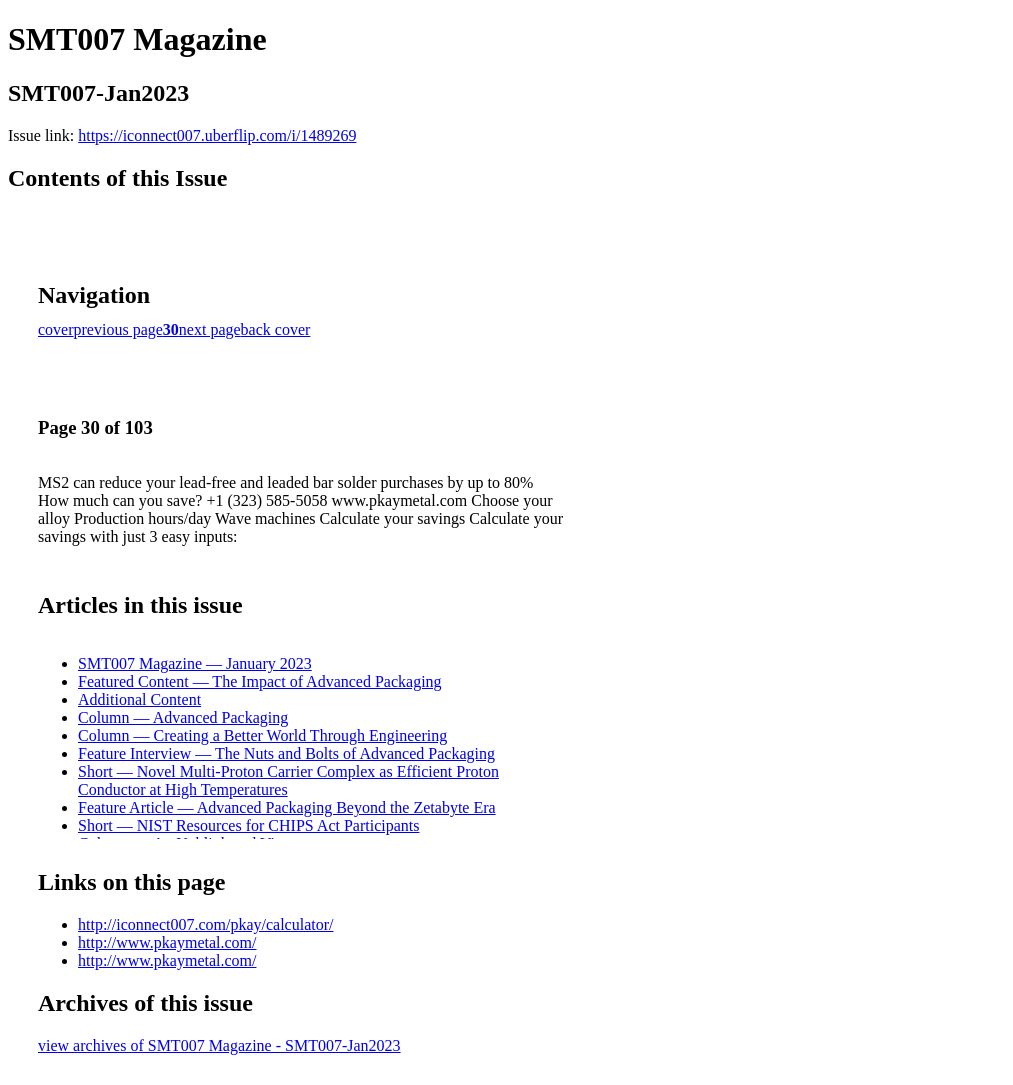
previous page (118, 329)
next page (210, 329)
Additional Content (139, 699)
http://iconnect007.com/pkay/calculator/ (205, 924)
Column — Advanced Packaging (183, 717)
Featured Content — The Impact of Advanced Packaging (260, 681)
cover (56, 329)
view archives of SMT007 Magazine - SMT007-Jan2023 (219, 1045)
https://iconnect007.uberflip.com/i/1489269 (217, 135)
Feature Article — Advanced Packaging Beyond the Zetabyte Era (287, 807)
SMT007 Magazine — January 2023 (195, 663)
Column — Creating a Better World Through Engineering (262, 735)
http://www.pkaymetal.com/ (167, 942)
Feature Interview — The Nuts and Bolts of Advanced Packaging (286, 753)
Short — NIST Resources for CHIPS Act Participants (248, 825)
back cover (276, 329)
